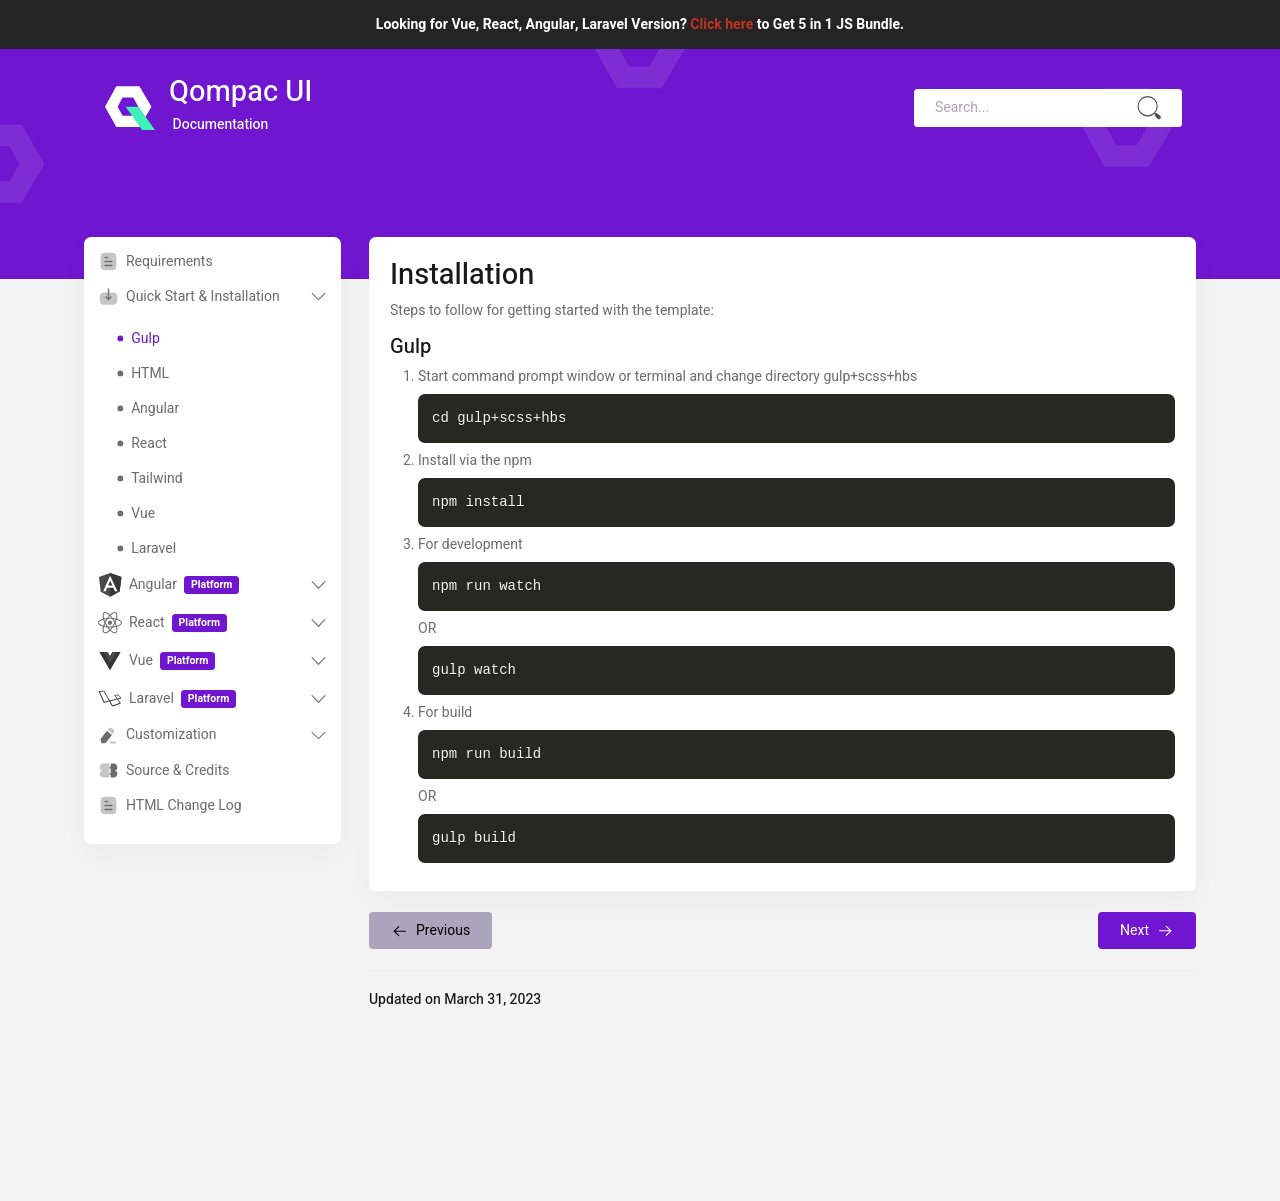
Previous (430, 930)
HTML (143, 373)
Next (1147, 930)
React (141, 443)
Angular (148, 408)
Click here (721, 24)
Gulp (138, 338)
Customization (157, 735)
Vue (136, 513)
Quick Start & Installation (189, 296)
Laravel (146, 548)
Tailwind (149, 478)
